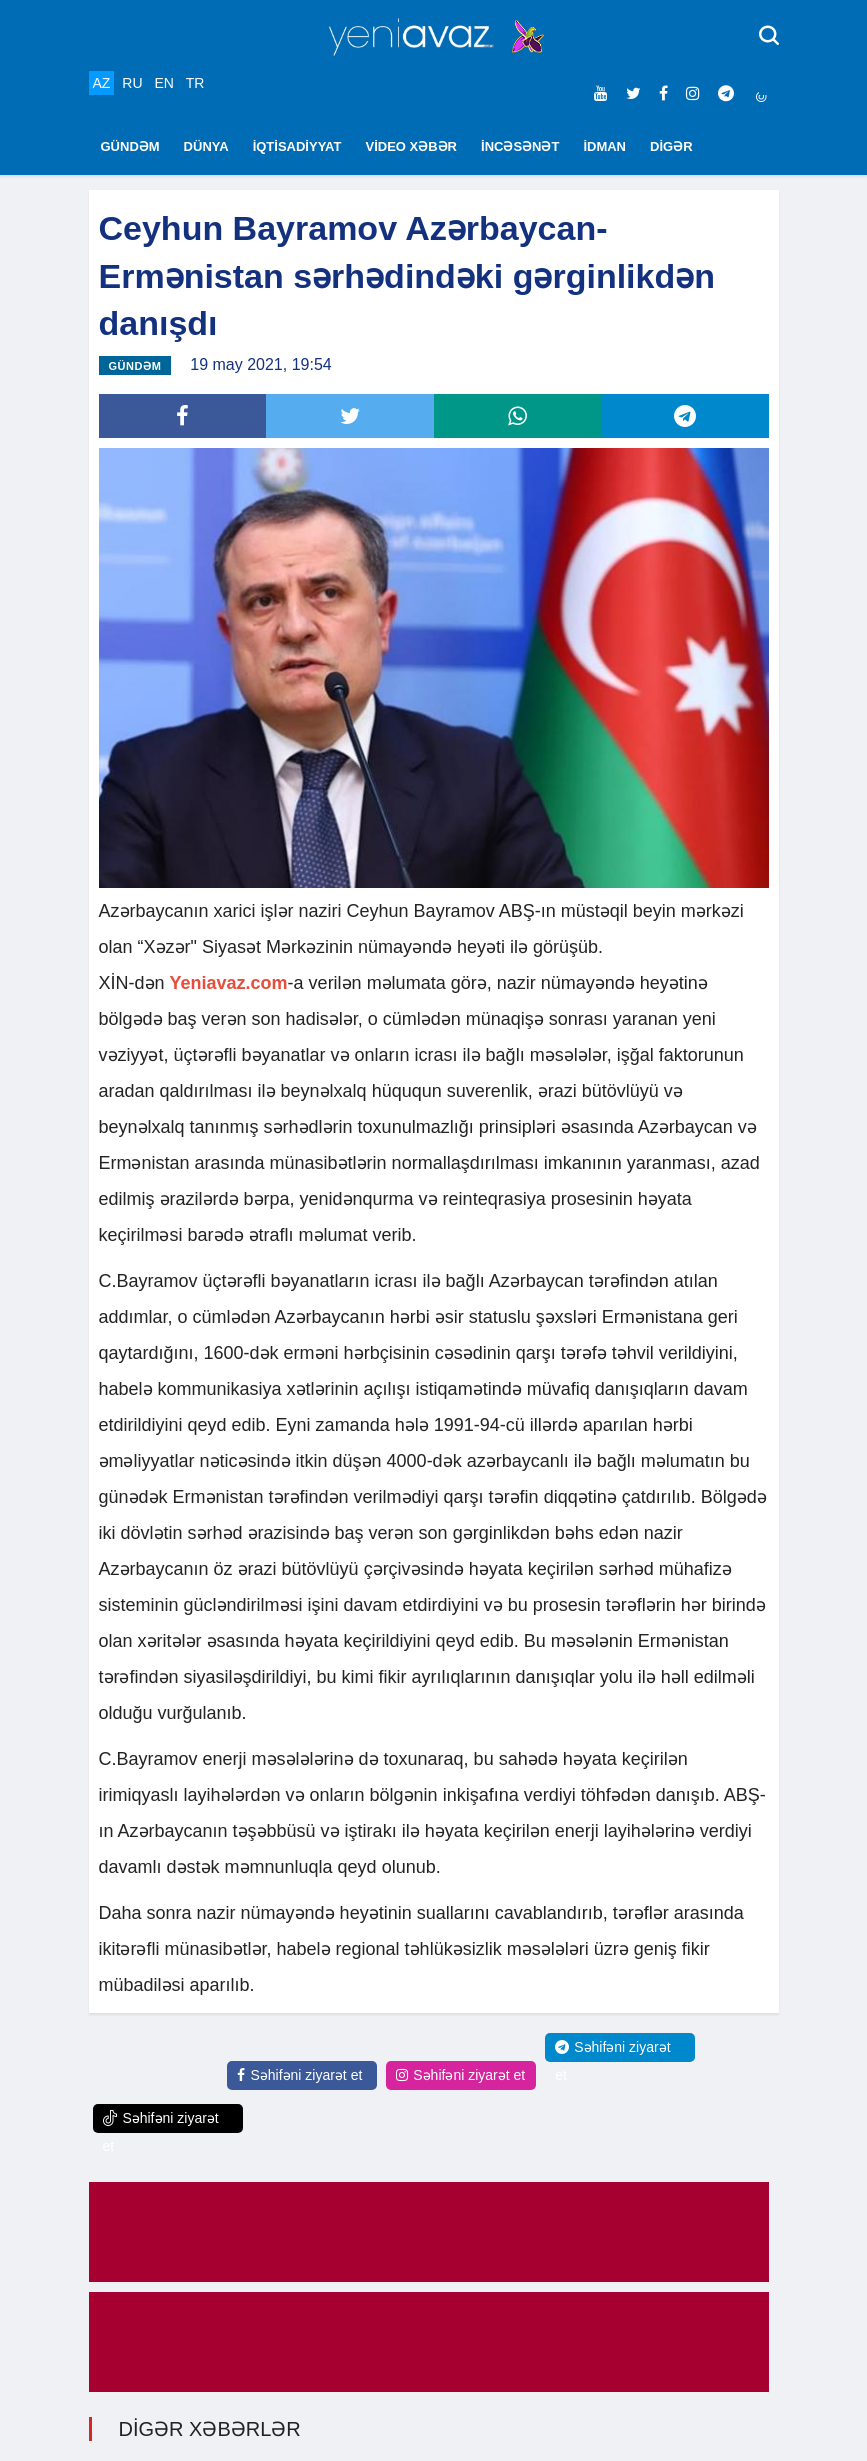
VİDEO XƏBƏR (412, 146)
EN (163, 83)
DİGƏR (671, 146)
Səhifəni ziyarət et (299, 2075)
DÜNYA (206, 146)
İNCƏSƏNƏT (520, 146)
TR (195, 83)
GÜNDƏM (130, 146)
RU (132, 83)
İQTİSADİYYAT (297, 146)
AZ (102, 83)
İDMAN (604, 146)
